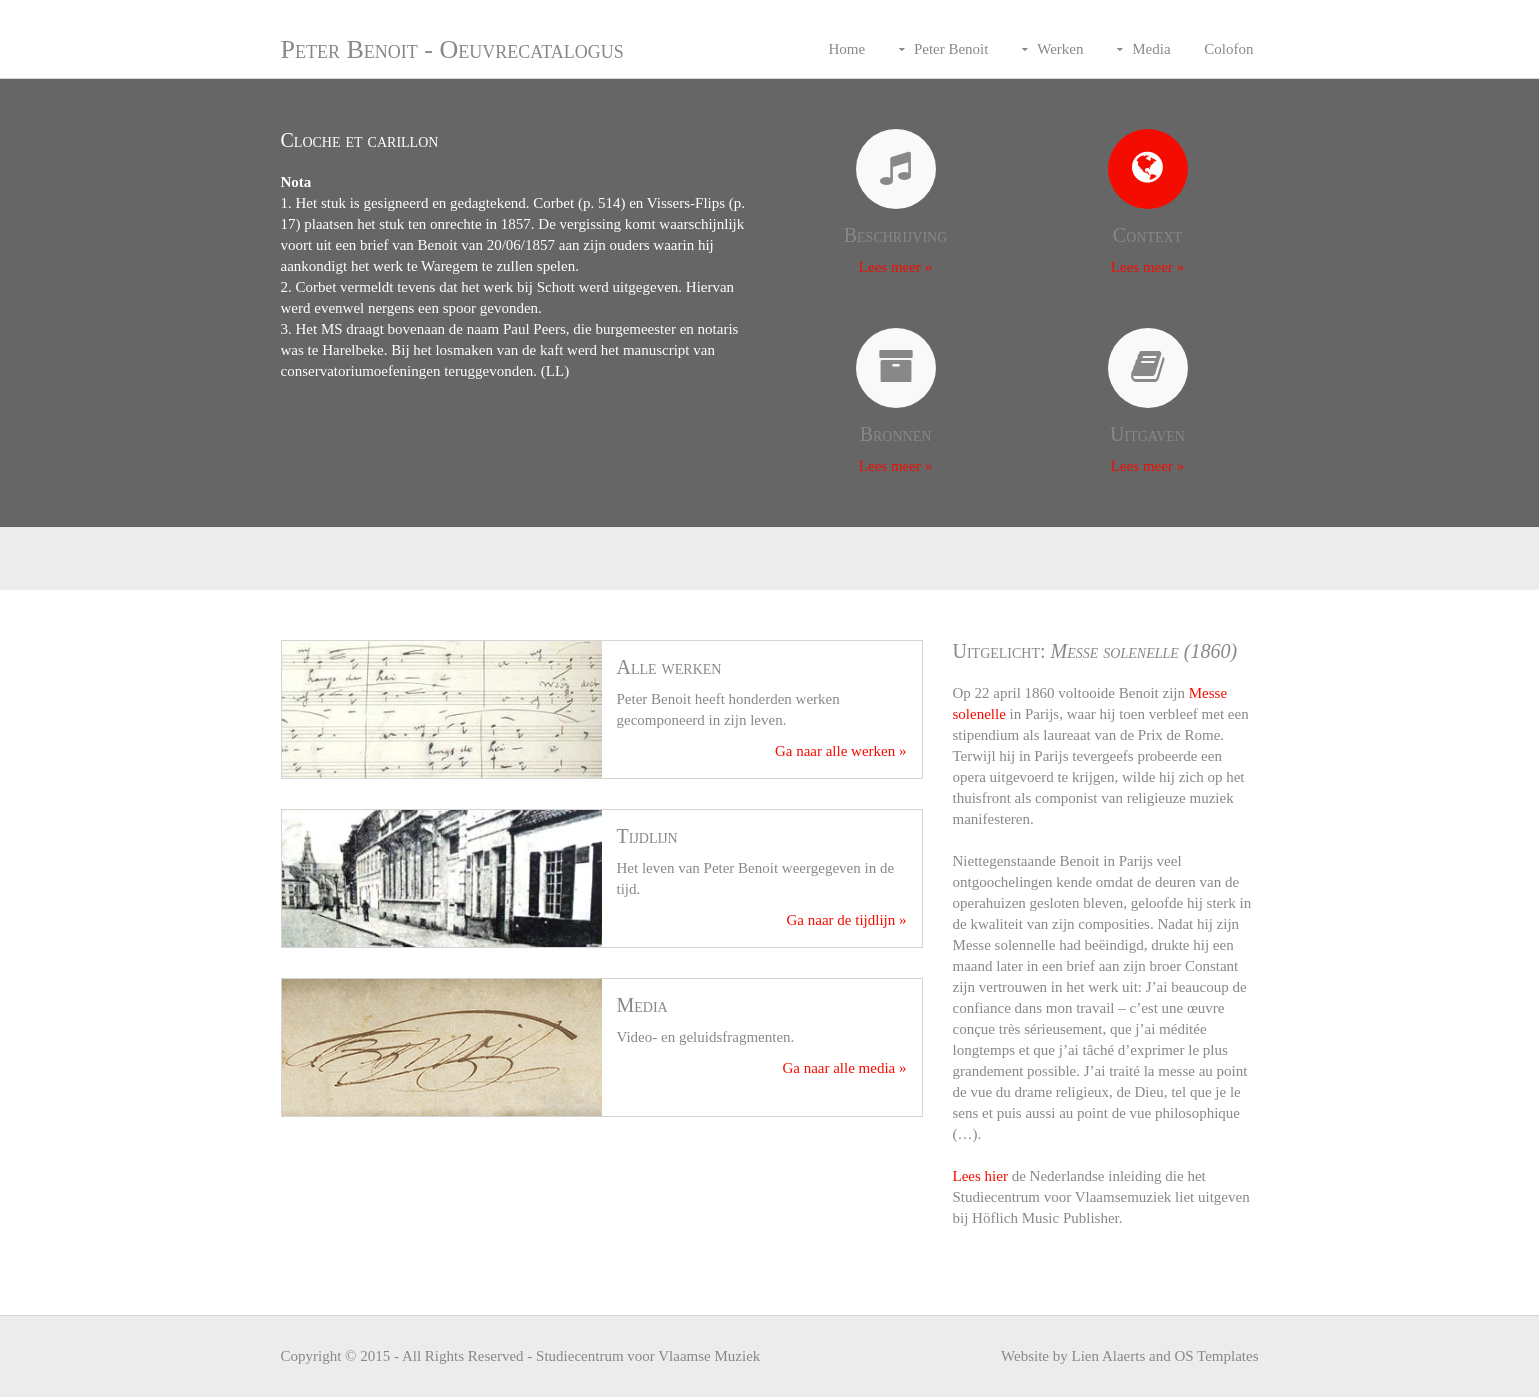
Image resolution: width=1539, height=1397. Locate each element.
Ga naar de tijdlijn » (847, 920)
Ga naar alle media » (844, 1068)
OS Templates (1216, 1356)
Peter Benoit (951, 49)
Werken (1060, 49)
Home (846, 49)
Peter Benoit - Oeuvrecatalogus (452, 49)
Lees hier (980, 1176)
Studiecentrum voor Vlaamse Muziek (648, 1356)
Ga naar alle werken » (841, 751)
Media (1151, 49)
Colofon (1228, 49)
